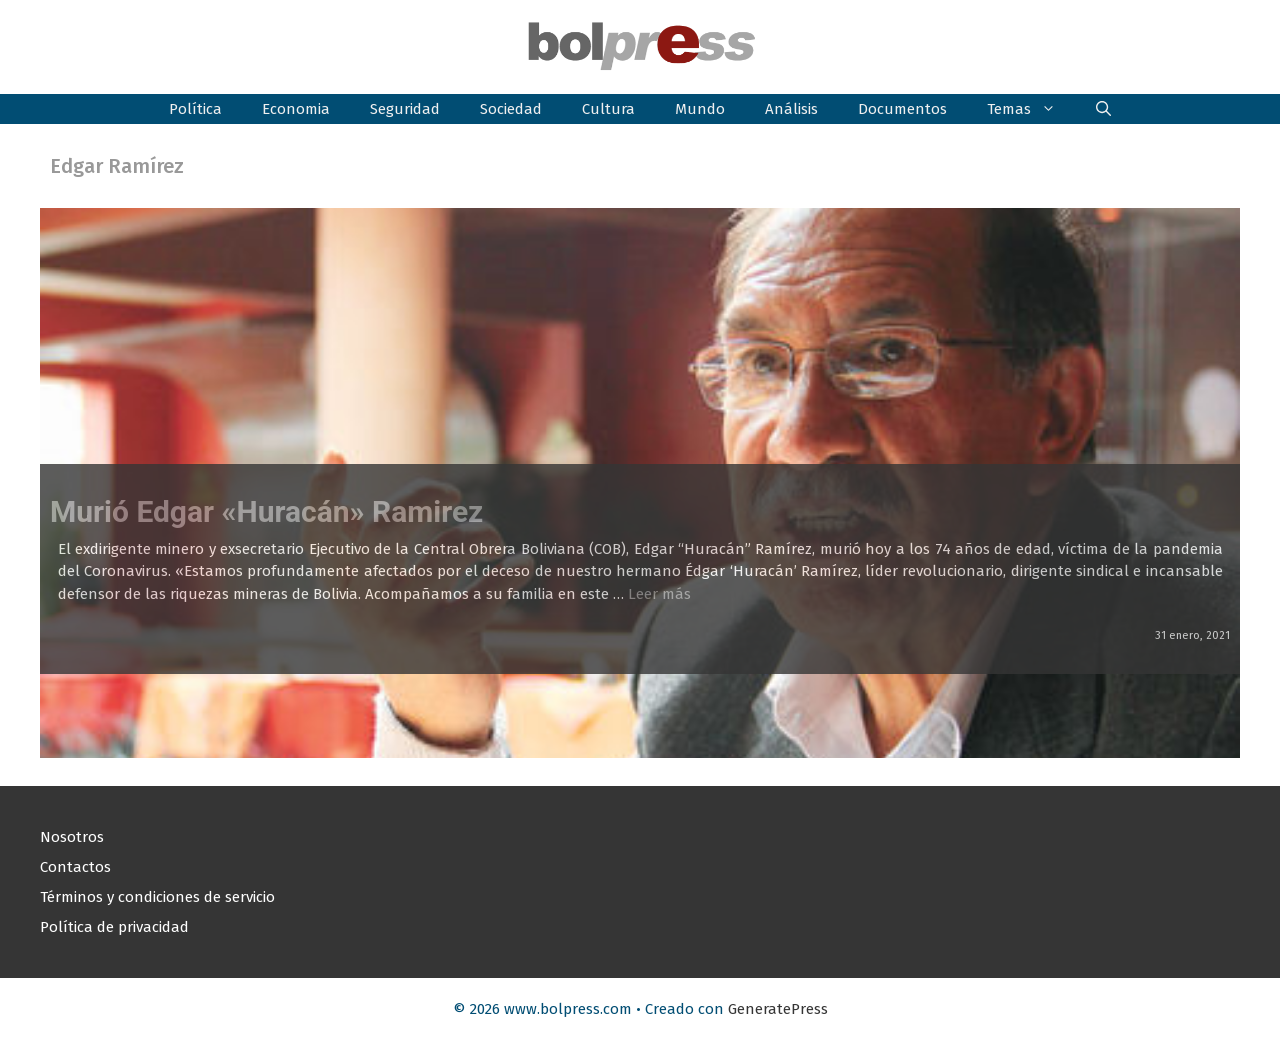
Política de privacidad (114, 927)
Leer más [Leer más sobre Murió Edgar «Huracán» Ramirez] (659, 594)
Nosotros (72, 837)
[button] (1103, 109)
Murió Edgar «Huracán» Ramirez (266, 511)
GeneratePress (778, 1009)
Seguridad (405, 109)
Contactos (75, 867)
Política (195, 109)
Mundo (700, 109)
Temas (1031, 109)
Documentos (902, 109)
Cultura (608, 109)
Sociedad (511, 109)
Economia (296, 109)
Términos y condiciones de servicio (157, 897)
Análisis (791, 109)
